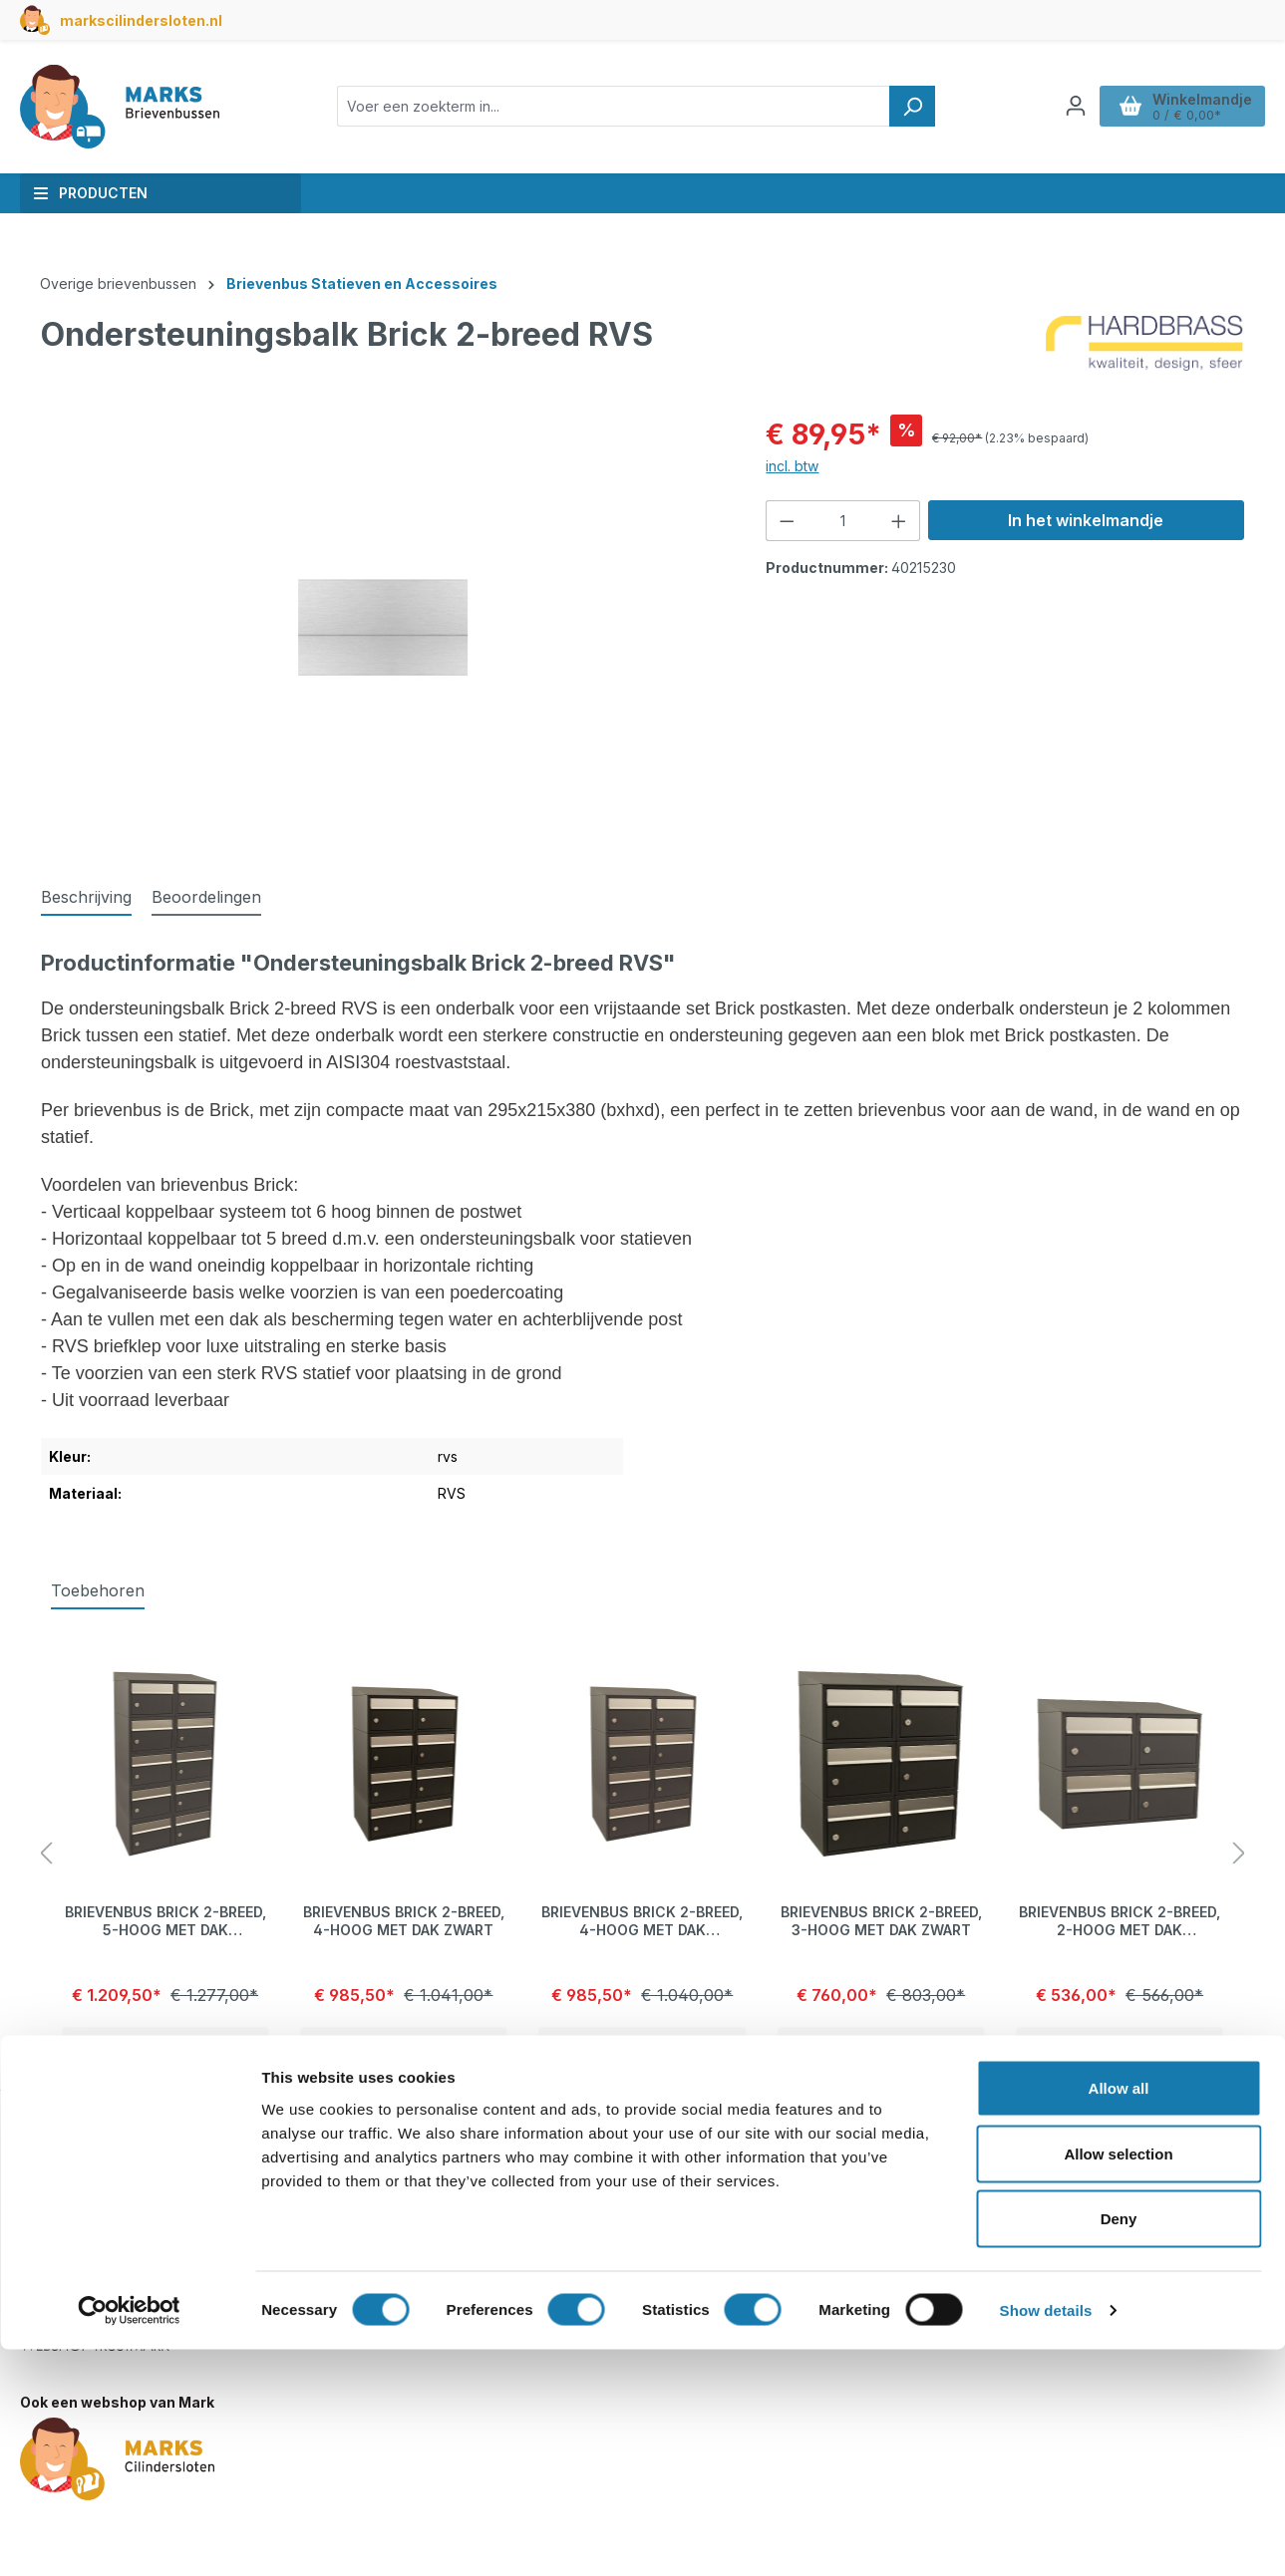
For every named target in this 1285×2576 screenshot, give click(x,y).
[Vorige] (46, 1854)
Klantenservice (522, 2150)
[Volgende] (1239, 1854)
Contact (495, 2199)
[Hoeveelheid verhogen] (899, 520)
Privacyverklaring (955, 2226)
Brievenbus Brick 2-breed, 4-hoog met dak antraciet (642, 1921)
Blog (910, 2199)
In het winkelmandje (1085, 520)
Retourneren (510, 2253)
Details (165, 2046)
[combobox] (613, 106)
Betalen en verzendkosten (558, 2226)
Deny (1119, 2444)
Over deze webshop (965, 2150)
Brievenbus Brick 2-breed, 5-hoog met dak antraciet (165, 1921)
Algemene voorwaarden (978, 2253)
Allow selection (1118, 2380)
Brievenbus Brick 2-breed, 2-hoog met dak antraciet (1119, 1921)
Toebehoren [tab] (98, 1590)
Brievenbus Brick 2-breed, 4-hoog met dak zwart (403, 1920)
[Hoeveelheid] (843, 520)
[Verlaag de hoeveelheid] (786, 520)
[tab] (86, 898)
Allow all (1119, 2314)
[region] (383, 628)
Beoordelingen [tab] (206, 897)
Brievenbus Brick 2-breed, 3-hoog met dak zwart (881, 1920)
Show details (1046, 2536)
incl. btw (792, 465)
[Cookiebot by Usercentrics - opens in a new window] (129, 2537)
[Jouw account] (1076, 106)
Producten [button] (90, 192)
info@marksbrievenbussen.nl (134, 2239)
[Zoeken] (912, 106)
